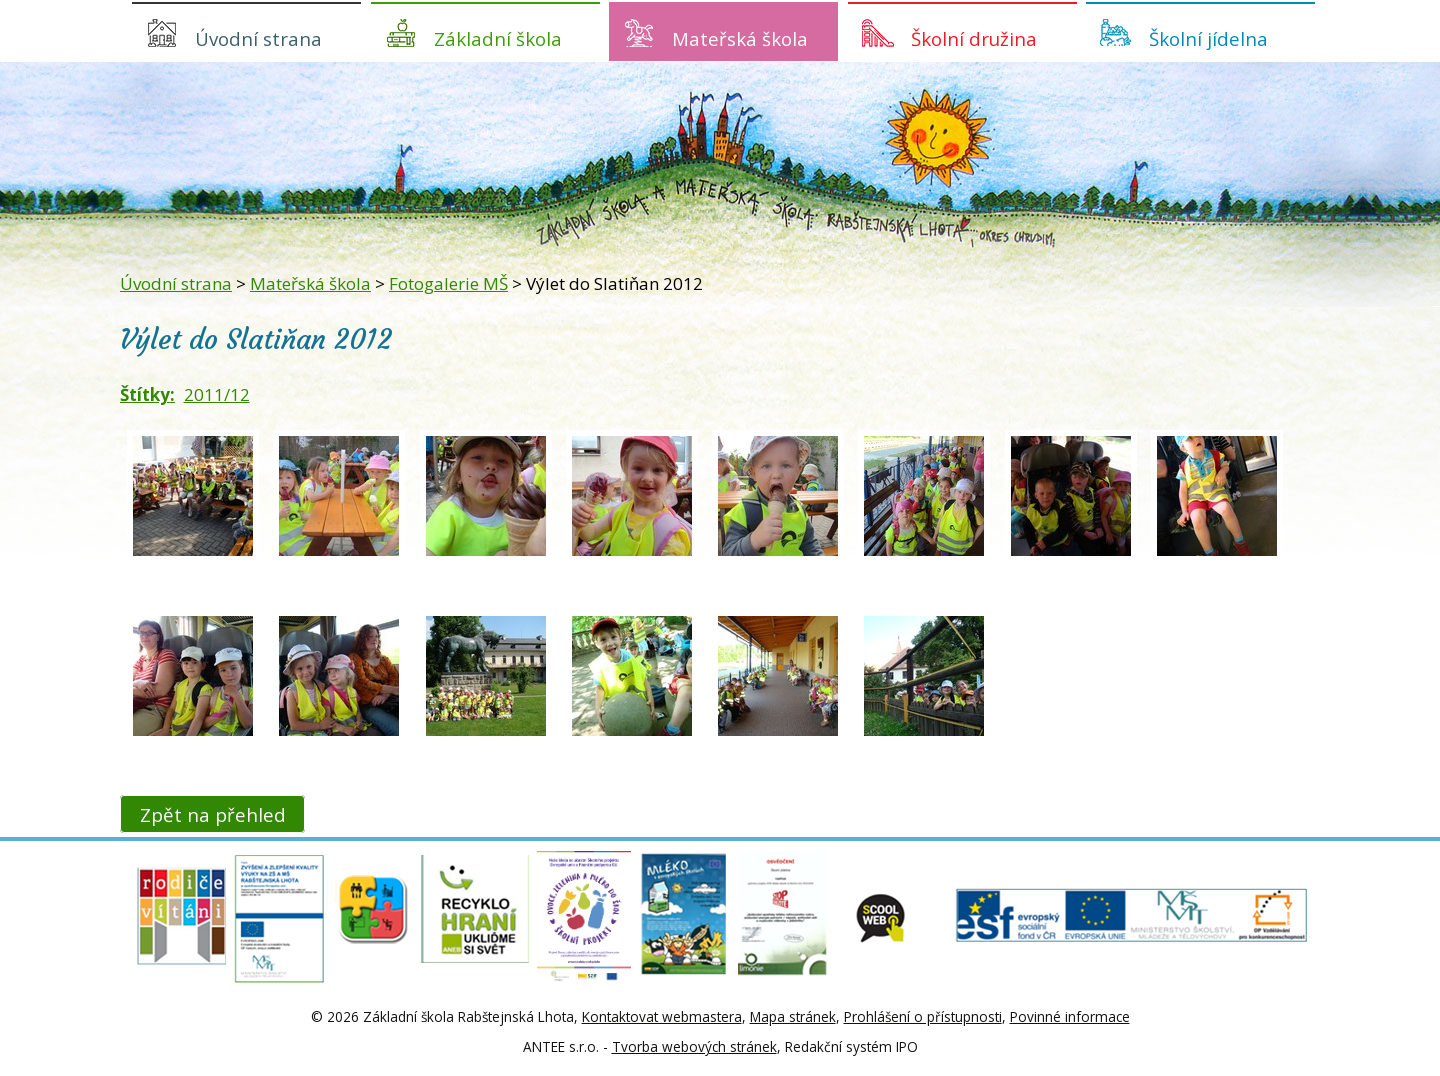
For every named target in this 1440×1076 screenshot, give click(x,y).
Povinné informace (1070, 1016)
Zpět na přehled (213, 813)
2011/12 (217, 394)
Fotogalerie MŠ (448, 283)
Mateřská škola (740, 38)
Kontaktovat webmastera (662, 1016)
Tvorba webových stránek (694, 1046)
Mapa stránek (793, 1016)
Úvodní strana (258, 38)
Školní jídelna (1208, 38)
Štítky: (147, 394)
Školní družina (974, 38)
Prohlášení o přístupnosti (923, 1016)
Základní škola (498, 38)
